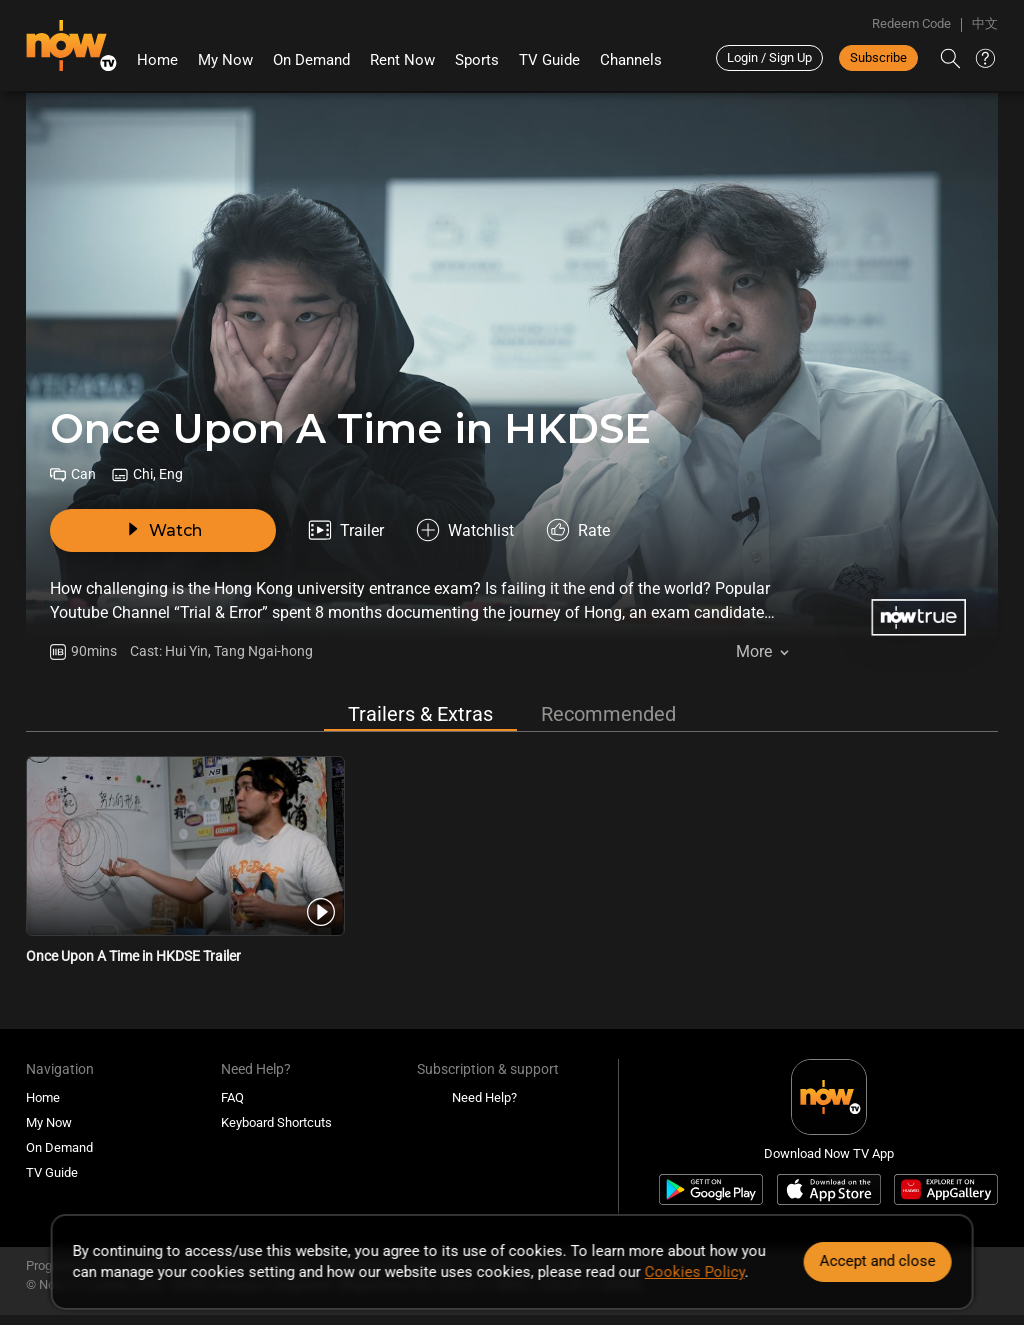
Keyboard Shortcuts (276, 1122)
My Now (225, 60)
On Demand (311, 60)
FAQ (232, 1097)
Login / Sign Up (769, 57)
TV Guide (549, 60)
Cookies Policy (695, 1272)
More (754, 651)
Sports (477, 60)
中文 (985, 23)
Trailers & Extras (420, 714)
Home (157, 60)
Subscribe (878, 57)
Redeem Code (911, 23)
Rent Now (402, 60)
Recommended (608, 714)
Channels (631, 60)
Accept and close (877, 1261)
